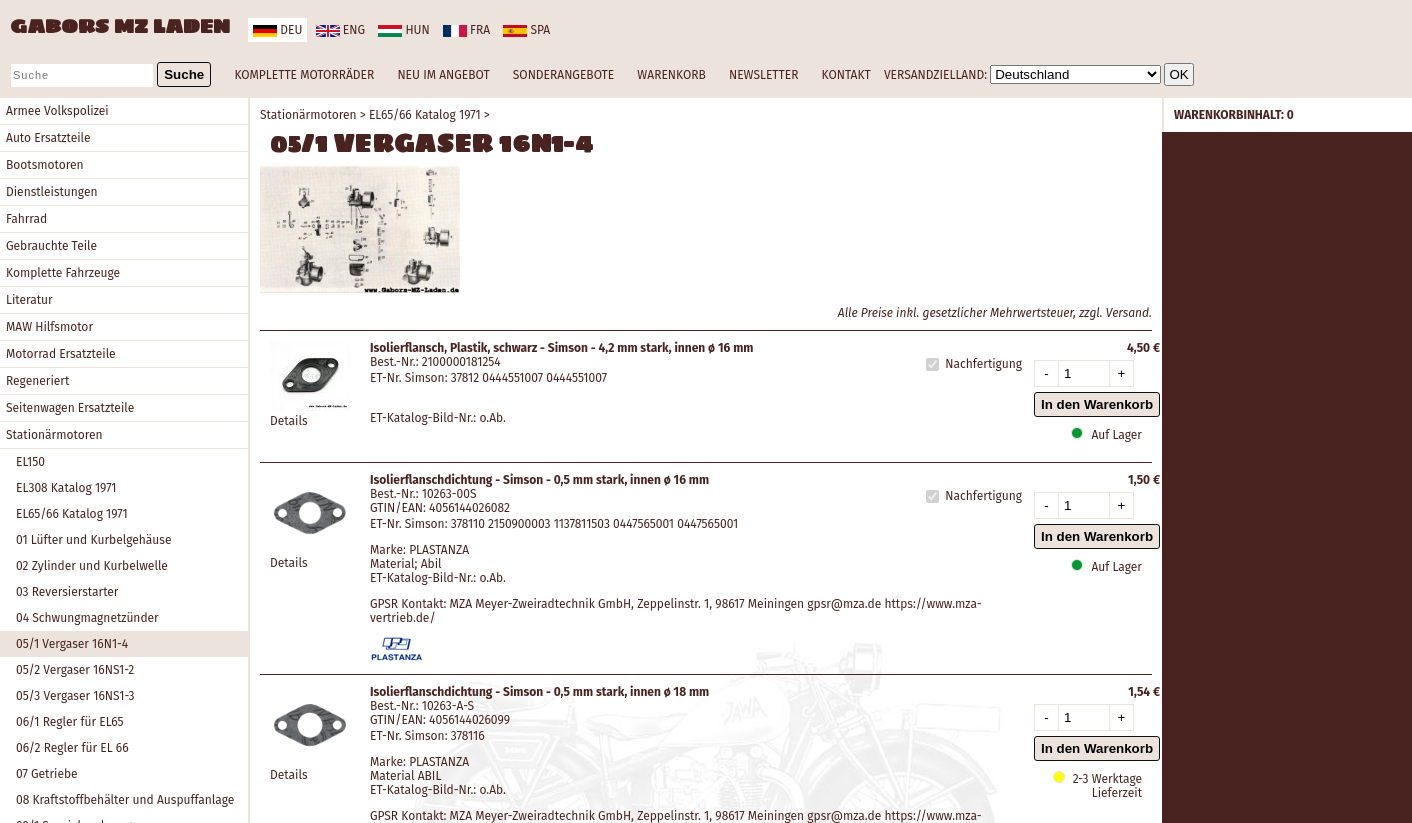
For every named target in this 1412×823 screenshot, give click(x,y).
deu (277, 30)
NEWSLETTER (763, 75)
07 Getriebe (47, 774)
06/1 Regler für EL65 (70, 722)
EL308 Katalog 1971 (66, 488)
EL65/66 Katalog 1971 (72, 514)
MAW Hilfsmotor (49, 327)
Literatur (29, 300)
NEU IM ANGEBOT (443, 75)
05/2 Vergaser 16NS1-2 (75, 670)
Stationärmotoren (54, 435)
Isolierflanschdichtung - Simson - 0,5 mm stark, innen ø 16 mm (539, 480)
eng (340, 30)
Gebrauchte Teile (51, 246)
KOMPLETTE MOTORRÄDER (304, 75)
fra (466, 30)
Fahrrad (26, 219)
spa (526, 30)
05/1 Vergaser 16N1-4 (72, 644)
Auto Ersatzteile (48, 138)
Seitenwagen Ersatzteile (70, 408)
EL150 (30, 462)
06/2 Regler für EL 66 (72, 748)
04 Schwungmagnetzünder (87, 618)
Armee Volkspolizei (57, 111)
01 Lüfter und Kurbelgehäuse (94, 540)
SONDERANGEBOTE (563, 75)
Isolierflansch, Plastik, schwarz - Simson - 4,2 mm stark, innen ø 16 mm (561, 348)
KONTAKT (846, 75)
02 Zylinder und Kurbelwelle (92, 566)
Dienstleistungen (51, 192)
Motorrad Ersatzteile (61, 354)
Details (289, 421)
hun (403, 30)
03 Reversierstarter (67, 592)
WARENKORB (671, 75)
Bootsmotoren (45, 165)
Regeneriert (37, 381)
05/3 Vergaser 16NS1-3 (75, 696)
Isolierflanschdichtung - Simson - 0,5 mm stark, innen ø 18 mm (539, 692)
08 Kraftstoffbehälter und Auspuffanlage (125, 800)
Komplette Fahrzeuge (63, 273)
